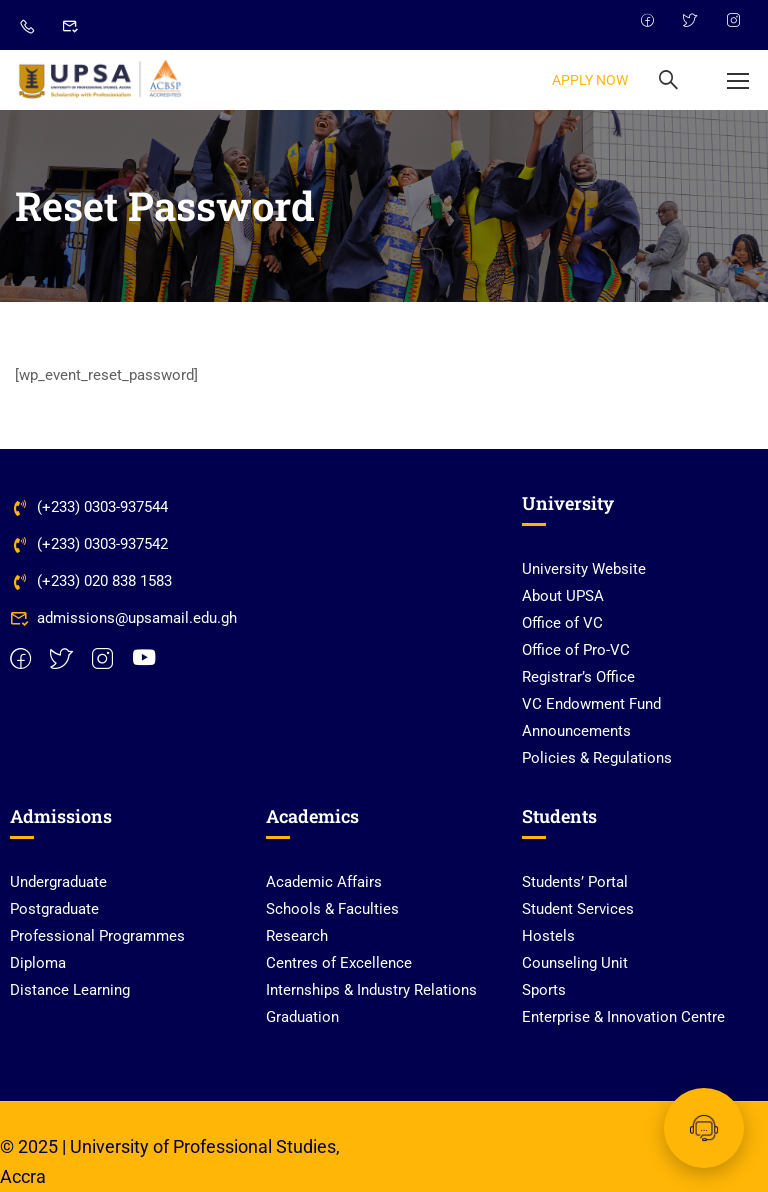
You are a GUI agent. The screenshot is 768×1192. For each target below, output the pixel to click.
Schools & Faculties (332, 909)
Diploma (38, 963)
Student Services (578, 909)
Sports (544, 990)
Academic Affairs (324, 882)
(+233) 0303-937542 (89, 544)
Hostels (548, 936)
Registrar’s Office (578, 677)
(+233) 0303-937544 (89, 507)
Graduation (302, 1017)
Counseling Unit (575, 963)
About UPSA (563, 596)
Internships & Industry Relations (371, 990)
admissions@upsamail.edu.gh (123, 618)
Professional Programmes (97, 936)
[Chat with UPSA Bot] (704, 1128)
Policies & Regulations (597, 758)
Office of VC (562, 623)
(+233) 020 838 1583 (91, 581)
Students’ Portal (575, 882)
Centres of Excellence (339, 963)
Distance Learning (70, 990)
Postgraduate (54, 909)
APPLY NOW (590, 80)
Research (297, 936)
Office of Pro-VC (576, 650)
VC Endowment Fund (591, 704)
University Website (584, 569)
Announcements (576, 731)
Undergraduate (58, 882)
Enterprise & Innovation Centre (623, 1017)
